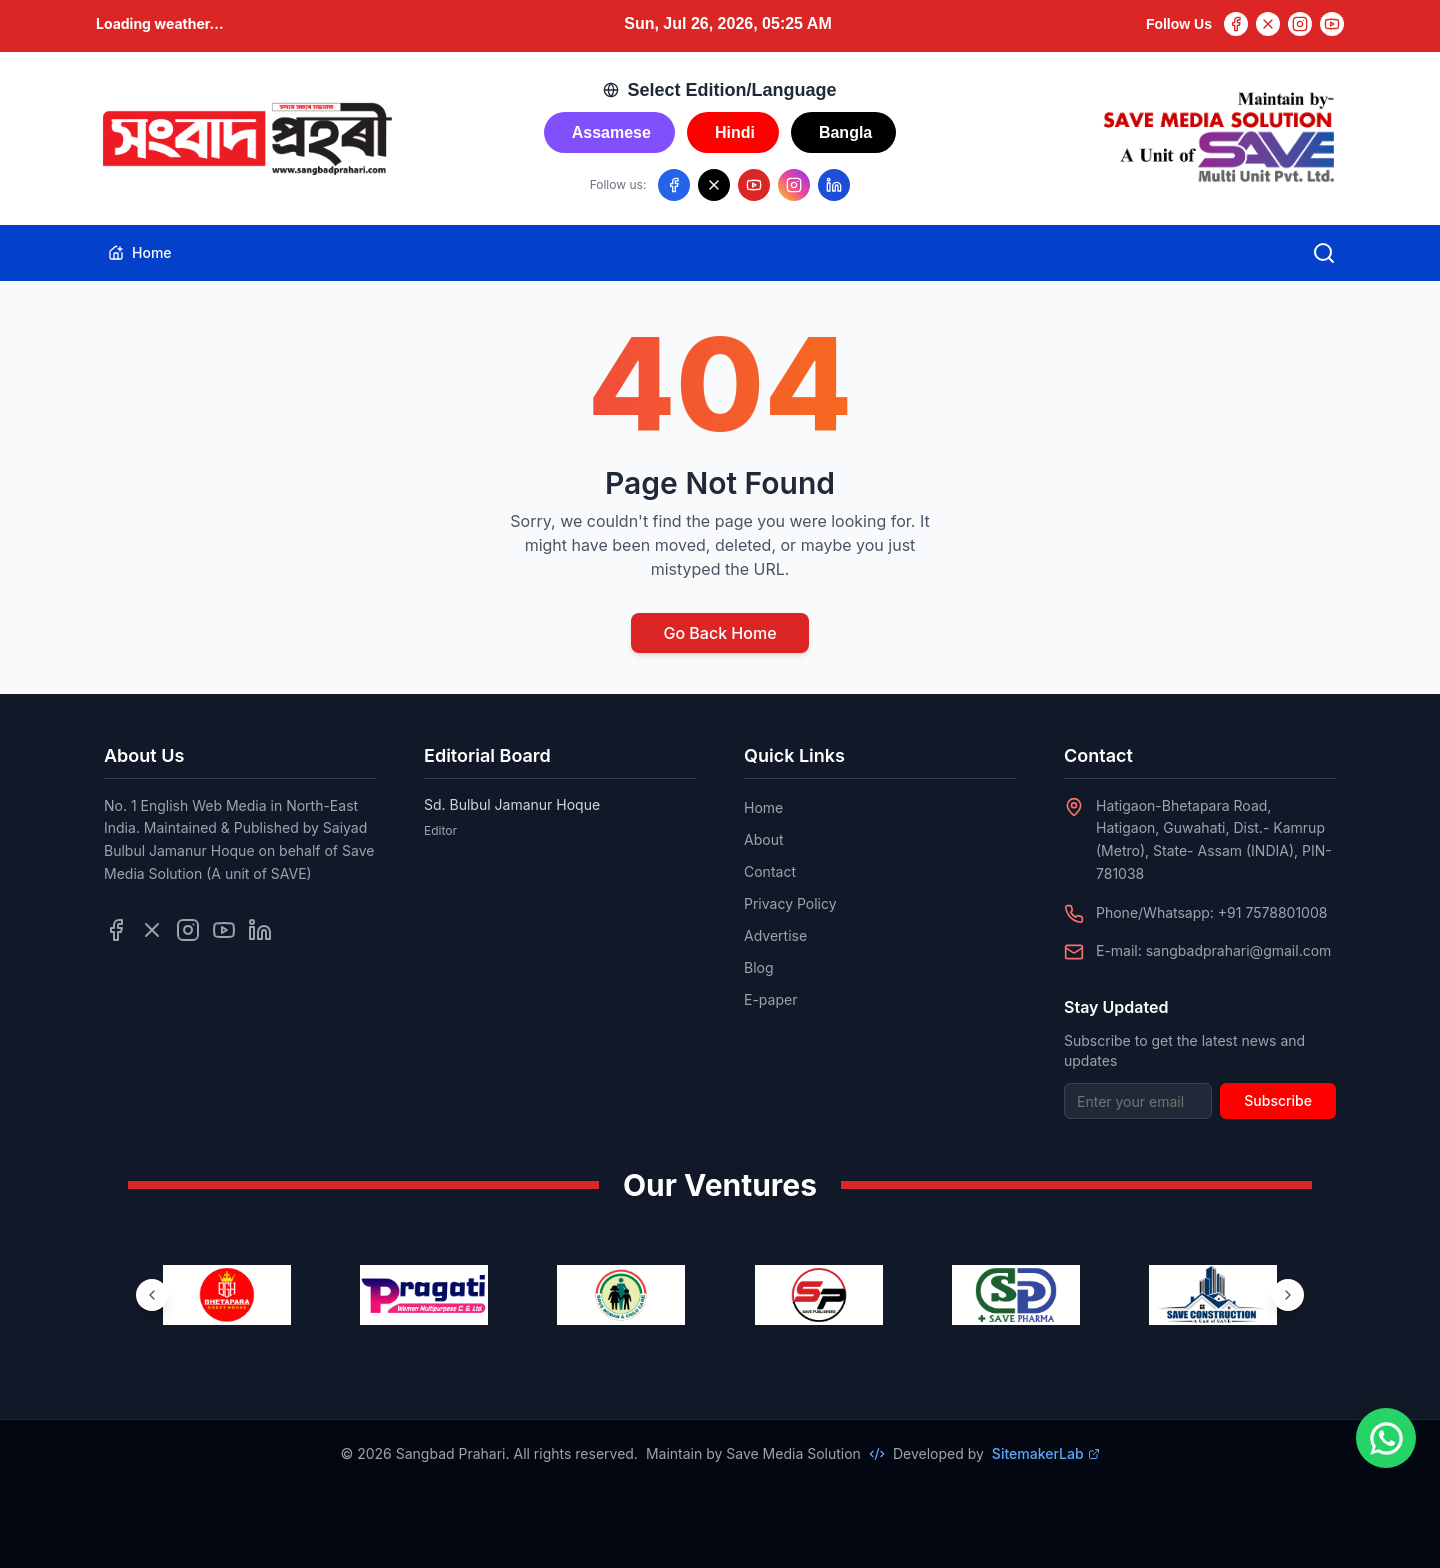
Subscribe (1278, 1100)
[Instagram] (1300, 24)
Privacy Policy (790, 903)
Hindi (735, 132)
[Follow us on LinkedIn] (834, 185)
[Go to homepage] (246, 139)
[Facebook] (1236, 24)
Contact (770, 871)
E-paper (770, 999)
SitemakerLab (1046, 1453)
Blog (759, 967)
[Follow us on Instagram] (794, 185)
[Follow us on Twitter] (152, 930)
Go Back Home (719, 633)
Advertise (775, 935)
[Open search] (1324, 253)
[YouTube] (1332, 24)
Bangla (845, 132)
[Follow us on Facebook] (674, 185)
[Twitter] (1268, 24)
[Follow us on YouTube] (754, 185)
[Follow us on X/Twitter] (714, 185)
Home (140, 252)
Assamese (611, 132)
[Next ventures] (1288, 1295)
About (763, 839)
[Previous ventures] (152, 1295)
